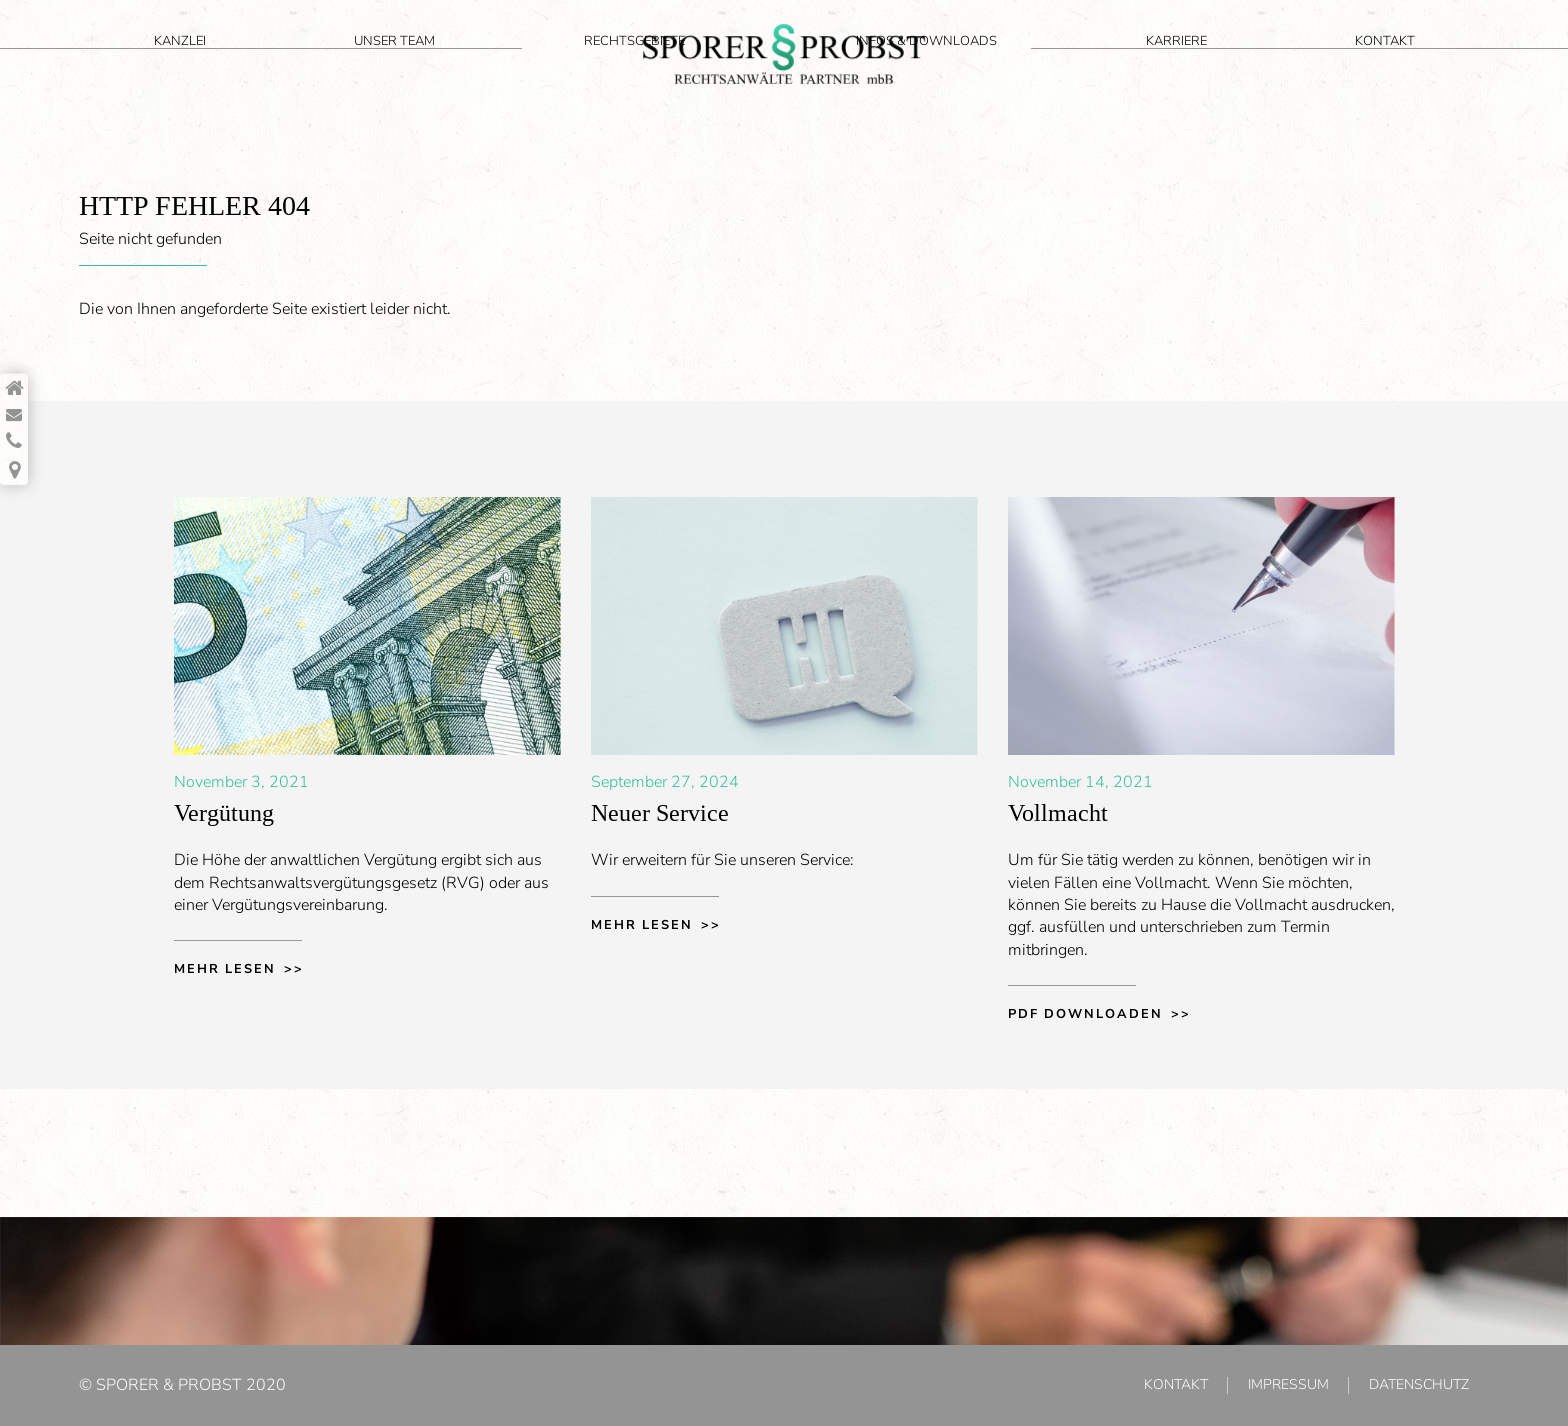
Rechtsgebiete (462, 72)
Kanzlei (161, 72)
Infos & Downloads (1118, 72)
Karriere (1290, 72)
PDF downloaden (1085, 1014)
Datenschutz (1419, 1384)
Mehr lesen (225, 969)
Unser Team (299, 72)
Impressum (1288, 1384)
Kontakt (1423, 72)
